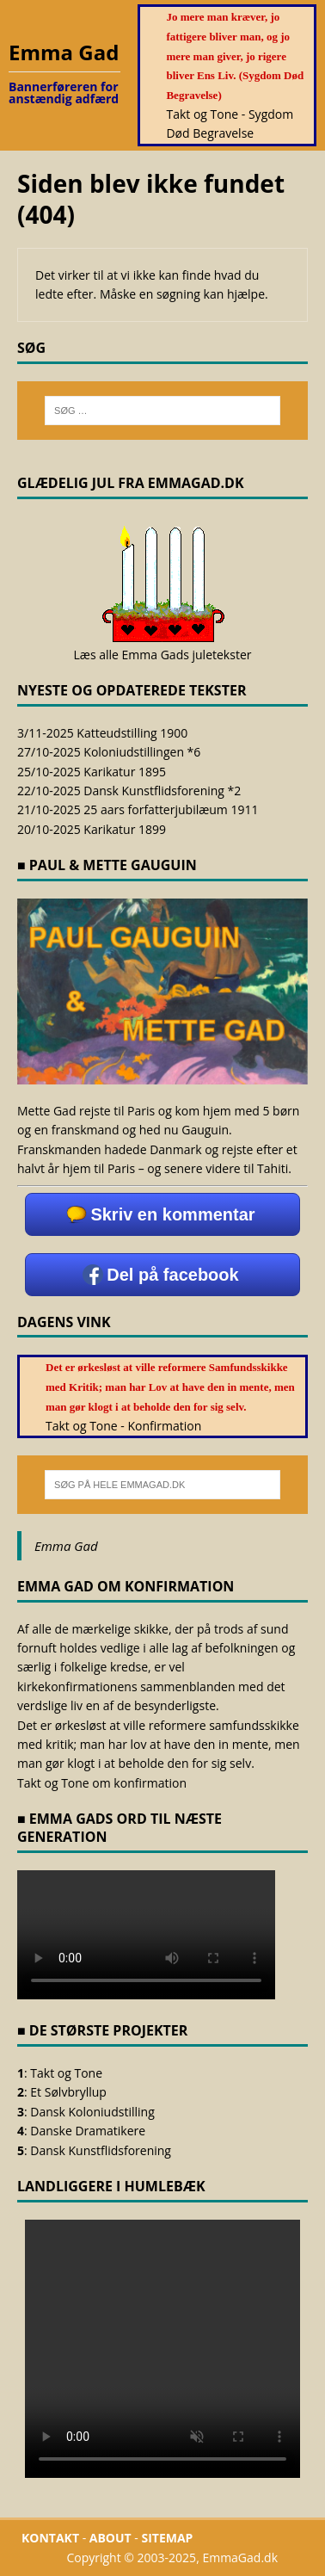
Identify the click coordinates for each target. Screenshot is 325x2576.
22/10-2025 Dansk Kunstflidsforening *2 (129, 790)
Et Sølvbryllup (68, 2092)
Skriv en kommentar (172, 1214)
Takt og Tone (66, 2073)
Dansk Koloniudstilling (92, 2111)
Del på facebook (172, 1274)
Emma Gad (66, 1545)
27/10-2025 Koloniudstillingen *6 (108, 752)
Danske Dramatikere (87, 2130)
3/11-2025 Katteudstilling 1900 (102, 733)
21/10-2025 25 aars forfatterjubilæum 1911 (138, 809)
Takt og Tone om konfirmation (102, 1783)
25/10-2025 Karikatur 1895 (91, 771)
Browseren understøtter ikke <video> (162, 2349)
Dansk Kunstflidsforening (100, 2150)
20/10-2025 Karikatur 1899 (91, 829)
